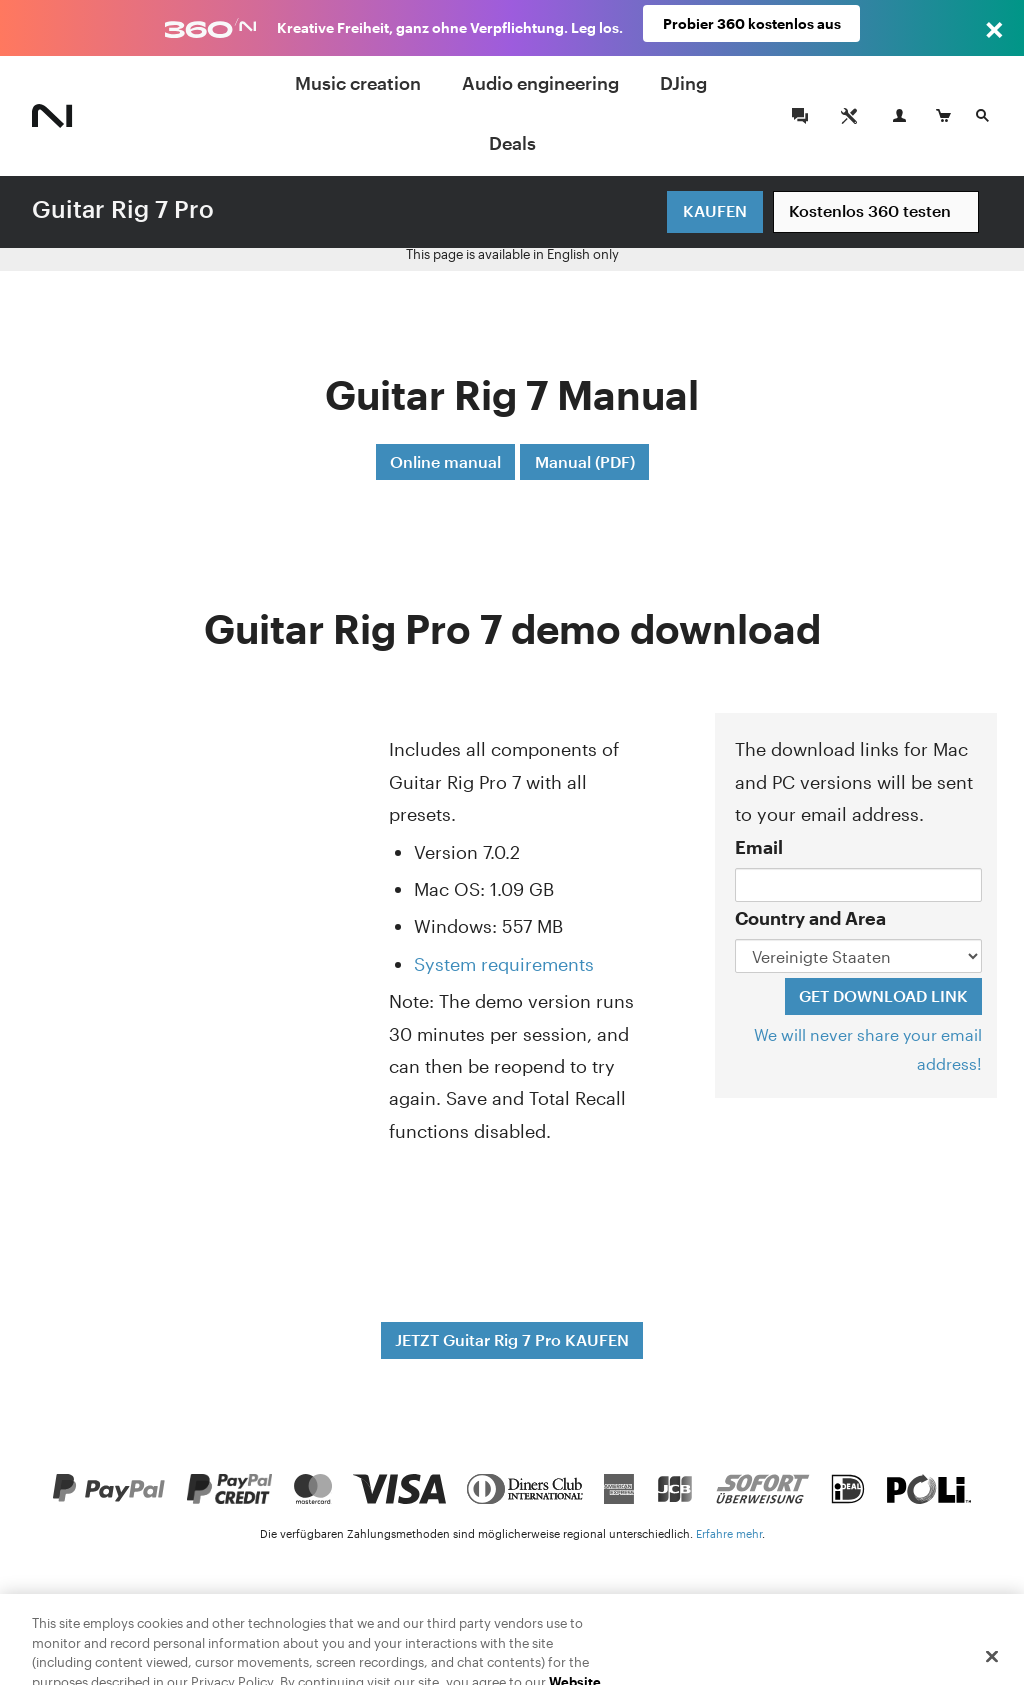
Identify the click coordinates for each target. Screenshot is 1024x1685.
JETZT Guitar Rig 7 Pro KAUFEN (512, 1339)
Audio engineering (540, 83)
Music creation (358, 83)
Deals (512, 143)
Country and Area (810, 918)
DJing (683, 83)
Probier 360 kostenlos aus (752, 27)
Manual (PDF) (585, 461)
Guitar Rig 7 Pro (123, 208)
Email (759, 847)
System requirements (504, 964)
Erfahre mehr (729, 1533)
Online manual (445, 461)
